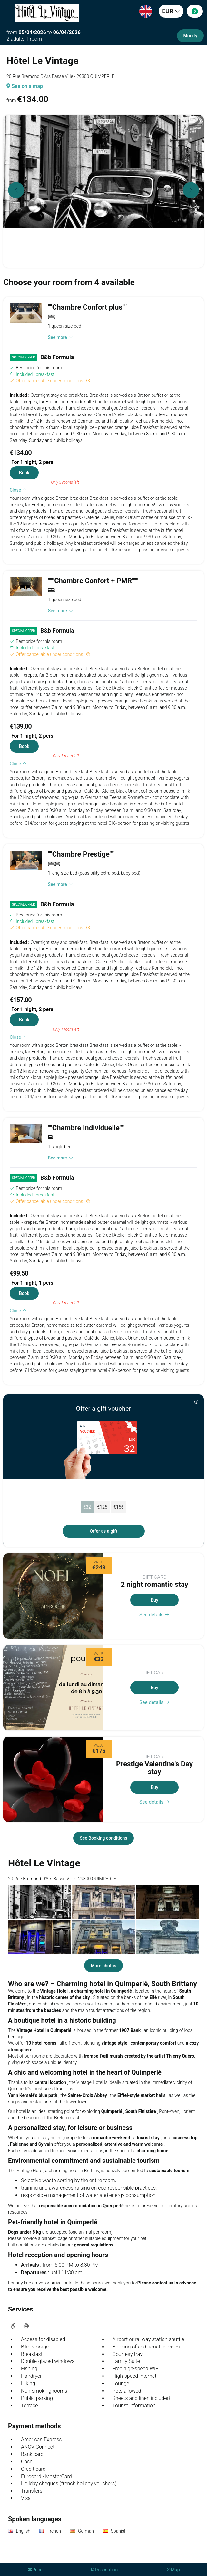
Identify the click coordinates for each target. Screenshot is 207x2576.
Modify (190, 35)
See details (154, 1615)
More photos (103, 1965)
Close (18, 490)
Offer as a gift (103, 1531)
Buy (154, 1600)
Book (24, 472)
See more (60, 337)
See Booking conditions (103, 1838)
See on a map (24, 86)
